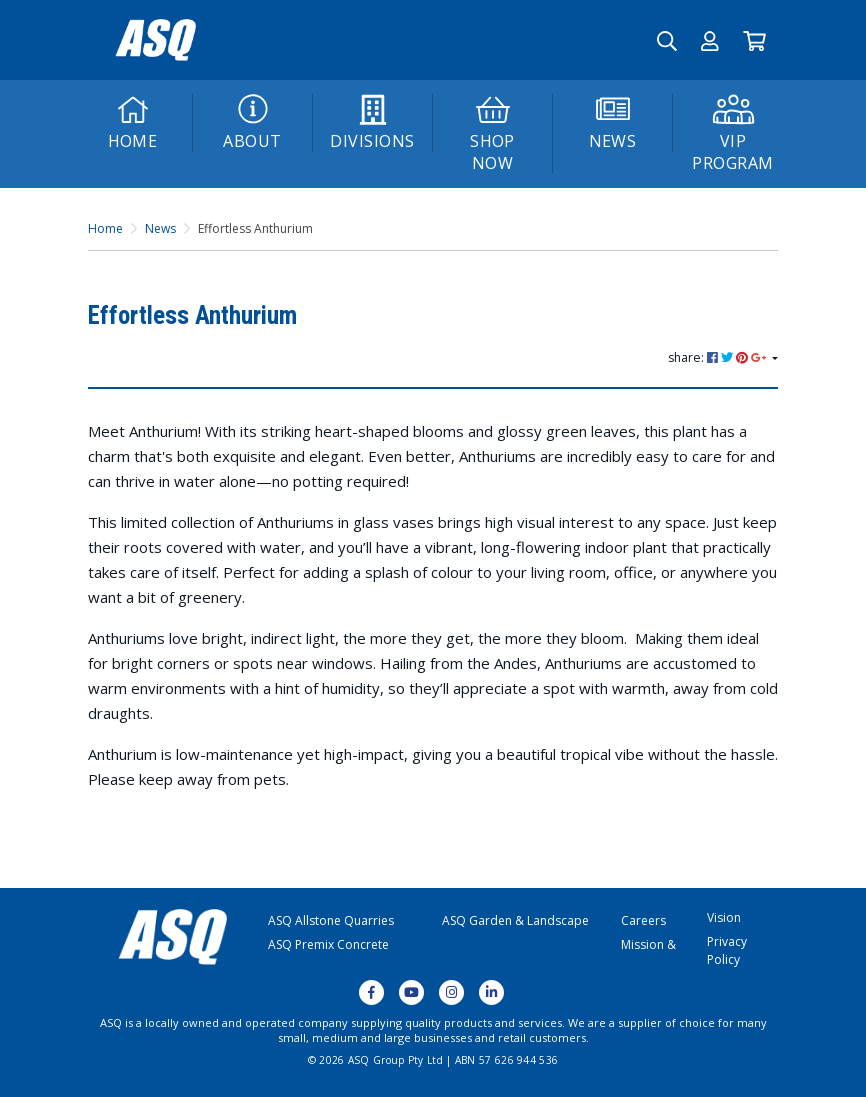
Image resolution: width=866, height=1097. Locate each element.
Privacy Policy (727, 950)
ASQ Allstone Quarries (331, 920)
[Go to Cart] (754, 40)
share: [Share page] (718, 357)
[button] (710, 40)
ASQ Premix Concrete (328, 944)
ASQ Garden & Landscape (515, 920)
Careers (643, 920)
